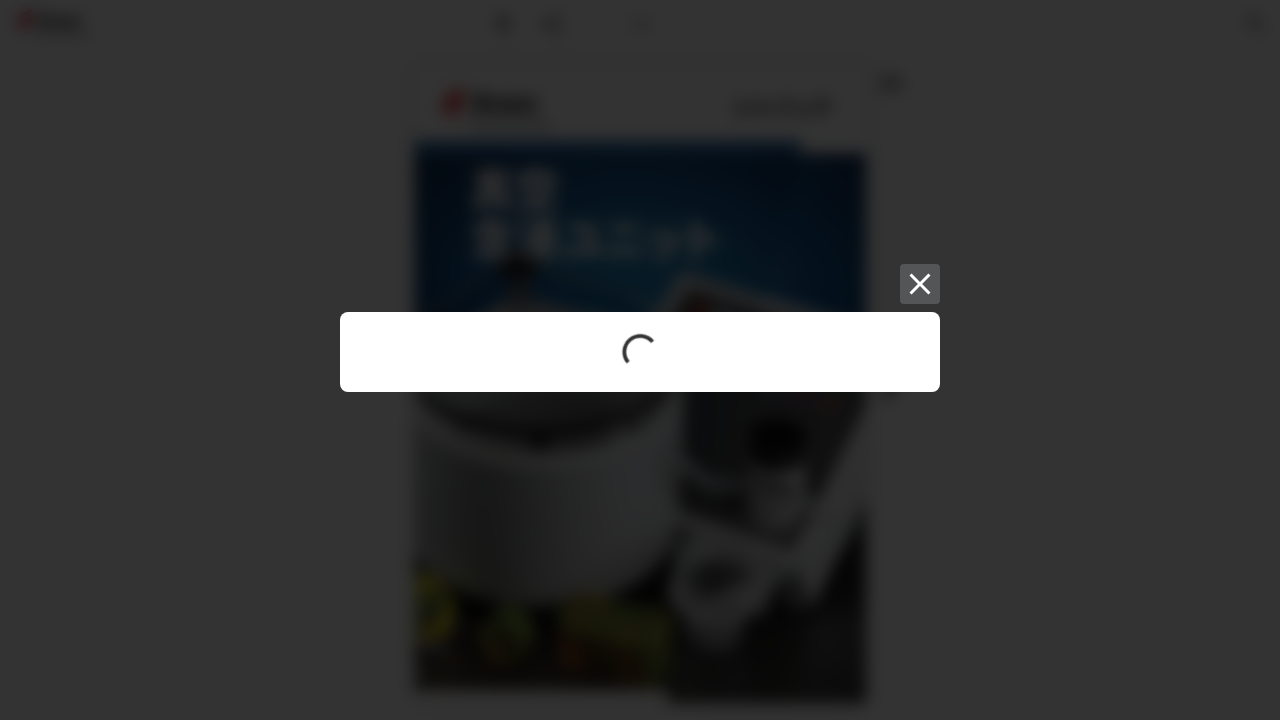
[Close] (920, 284)
